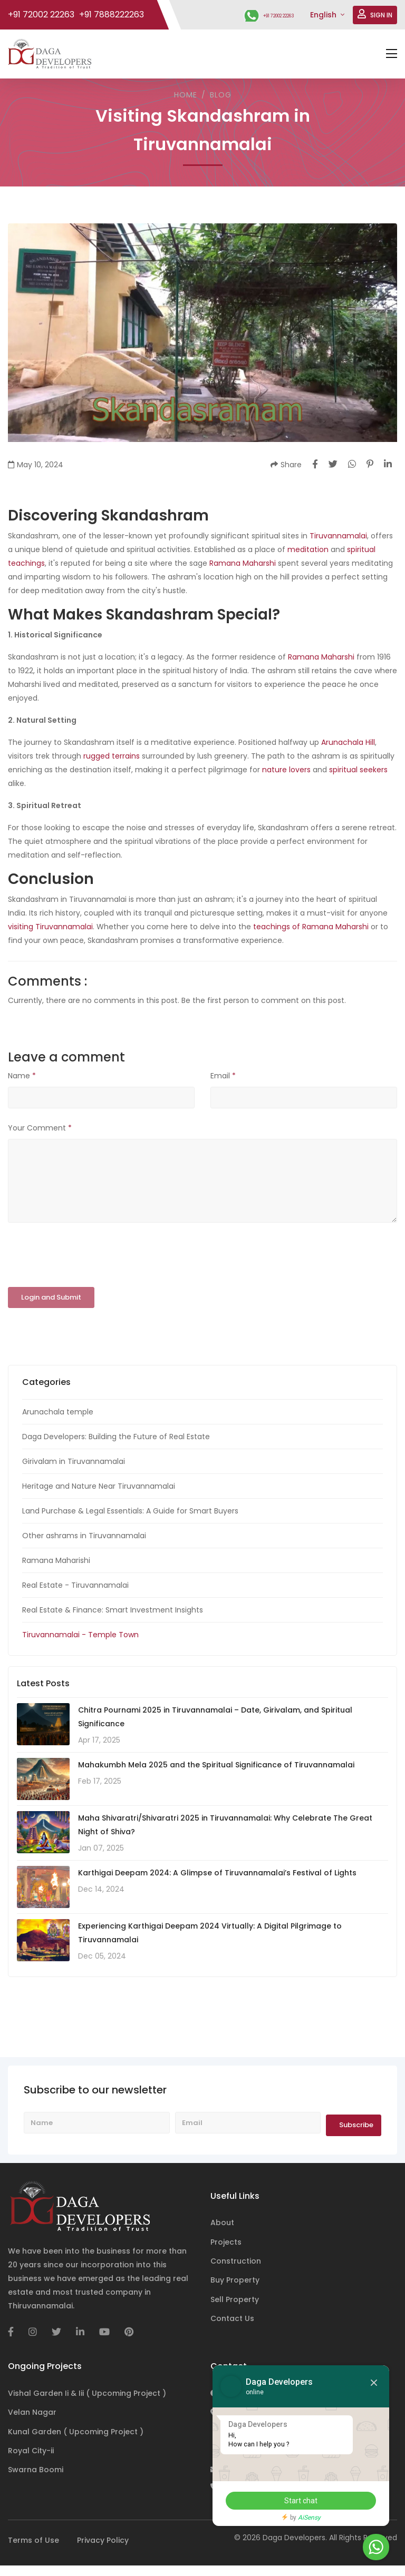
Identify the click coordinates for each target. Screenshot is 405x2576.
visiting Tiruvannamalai (50, 926)
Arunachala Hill (348, 742)
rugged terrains (111, 756)
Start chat (297, 2500)
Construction (235, 2261)
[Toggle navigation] (391, 54)
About (222, 2222)
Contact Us (232, 2318)
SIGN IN (375, 15)
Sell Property (234, 2299)
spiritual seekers (358, 769)
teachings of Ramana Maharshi (311, 926)
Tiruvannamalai (338, 535)
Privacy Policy (103, 2540)
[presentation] (88, 1255)
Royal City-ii (31, 2450)
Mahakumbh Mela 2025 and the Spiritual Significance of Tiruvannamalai (216, 1764)
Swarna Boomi (35, 2469)
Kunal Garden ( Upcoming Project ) (75, 2431)
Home (185, 95)
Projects (226, 2241)
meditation (308, 549)
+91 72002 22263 (264, 14)
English (324, 14)
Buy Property (234, 2280)
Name (22, 1075)
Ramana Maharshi (242, 563)
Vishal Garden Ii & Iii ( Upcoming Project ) (87, 2393)
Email (223, 1075)
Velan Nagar (32, 2412)
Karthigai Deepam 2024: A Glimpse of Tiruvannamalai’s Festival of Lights (217, 1872)
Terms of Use (33, 2540)
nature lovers (286, 769)
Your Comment (40, 1127)
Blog (221, 95)
